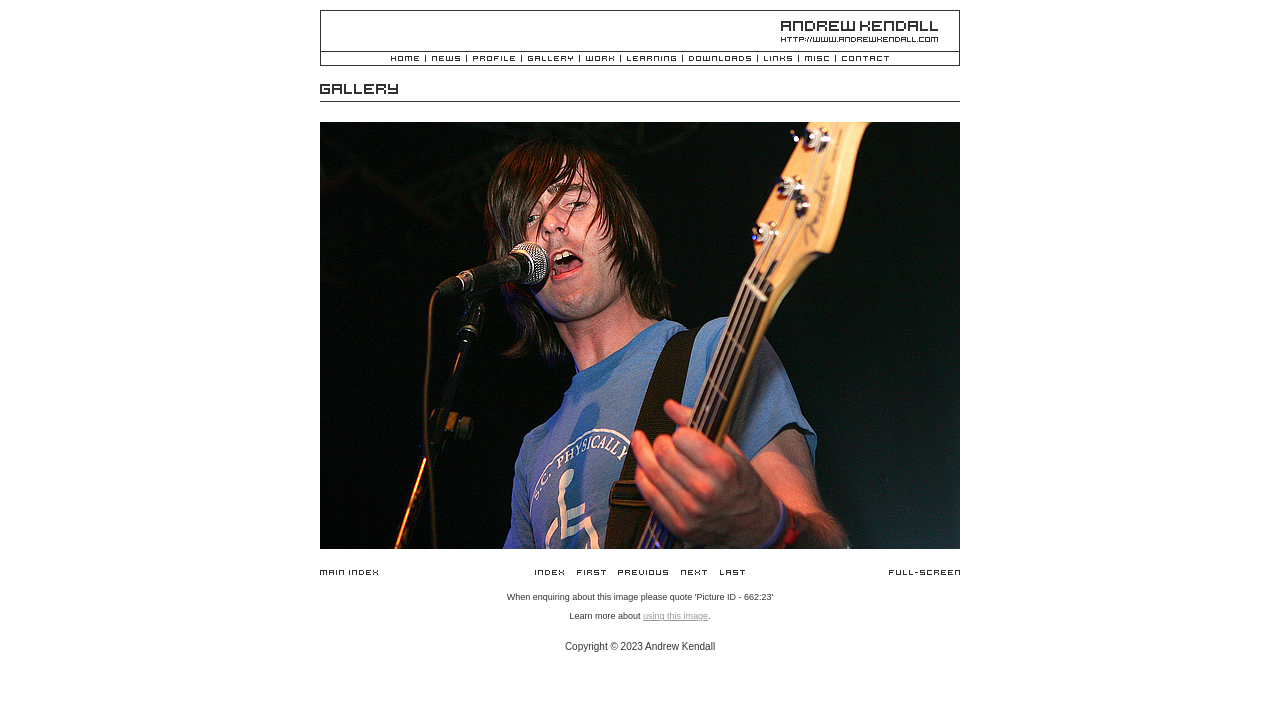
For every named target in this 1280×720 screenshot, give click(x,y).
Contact (865, 59)
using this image (675, 616)
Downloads (720, 59)
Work (600, 59)
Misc (817, 59)
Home (405, 59)
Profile (494, 59)
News (446, 59)
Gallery (550, 59)
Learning (651, 59)
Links (778, 59)
